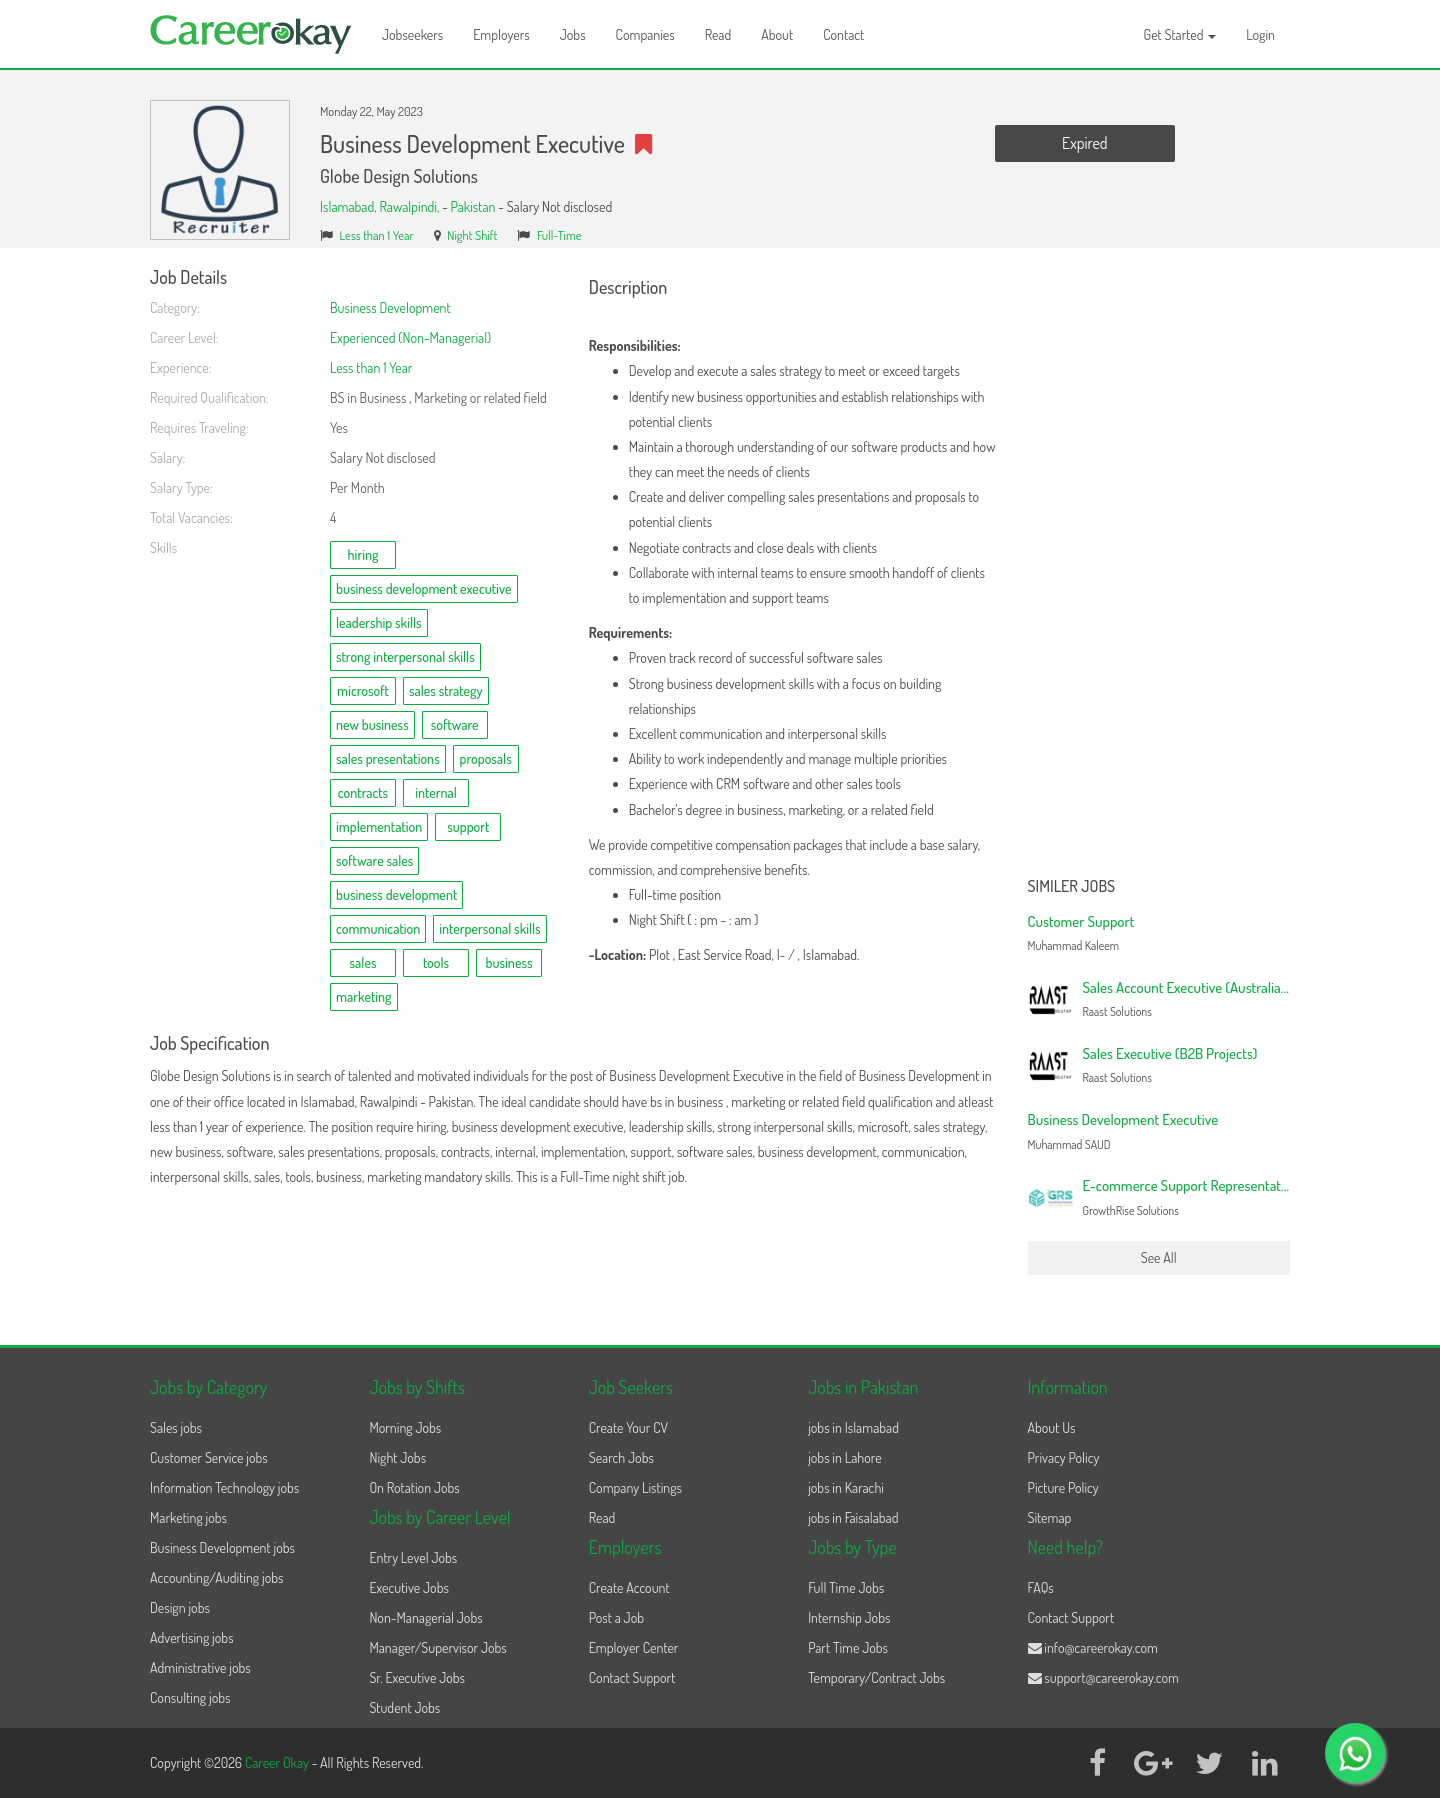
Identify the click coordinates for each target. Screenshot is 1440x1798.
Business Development (390, 307)
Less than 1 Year (377, 235)
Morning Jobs (405, 1427)
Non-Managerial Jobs (425, 1617)
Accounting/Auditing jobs (216, 1577)
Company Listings (635, 1487)
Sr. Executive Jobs (417, 1677)
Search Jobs (621, 1457)
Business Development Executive (1123, 1119)
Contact (843, 34)
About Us (1052, 1427)
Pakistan (473, 206)
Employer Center (634, 1647)
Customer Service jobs (209, 1457)
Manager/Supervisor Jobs (437, 1647)
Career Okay (278, 1762)
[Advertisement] (1159, 568)
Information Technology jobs (224, 1487)
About (777, 34)
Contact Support (632, 1677)
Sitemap (1050, 1517)
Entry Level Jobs (413, 1557)
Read (718, 34)
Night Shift (472, 235)
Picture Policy (1063, 1487)
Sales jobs (176, 1427)
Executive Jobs (408, 1587)
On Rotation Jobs (414, 1487)
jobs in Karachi (846, 1487)
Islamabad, (349, 206)
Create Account (629, 1587)
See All (1159, 1257)
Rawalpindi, (410, 206)
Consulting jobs (190, 1697)
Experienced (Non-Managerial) (410, 337)
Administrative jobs (200, 1667)
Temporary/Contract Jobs (876, 1677)
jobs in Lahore (844, 1457)
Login (1260, 34)
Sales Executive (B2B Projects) (1170, 1053)
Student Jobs (404, 1707)
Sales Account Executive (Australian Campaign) (1218, 987)
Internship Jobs (849, 1617)
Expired (1084, 143)
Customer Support (1081, 921)
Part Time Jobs (848, 1647)
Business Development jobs (222, 1547)
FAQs (1041, 1587)
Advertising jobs (192, 1637)
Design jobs (180, 1607)
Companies (645, 34)
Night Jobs (397, 1457)
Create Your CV (628, 1427)
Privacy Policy (1064, 1457)
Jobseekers (412, 34)
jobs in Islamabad (853, 1427)
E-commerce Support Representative (1190, 1185)
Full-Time (559, 235)
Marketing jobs (188, 1517)
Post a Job (616, 1617)
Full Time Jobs (846, 1587)
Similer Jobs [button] (1072, 887)
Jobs (573, 34)
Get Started (1180, 34)
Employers (501, 34)
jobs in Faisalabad (853, 1517)
